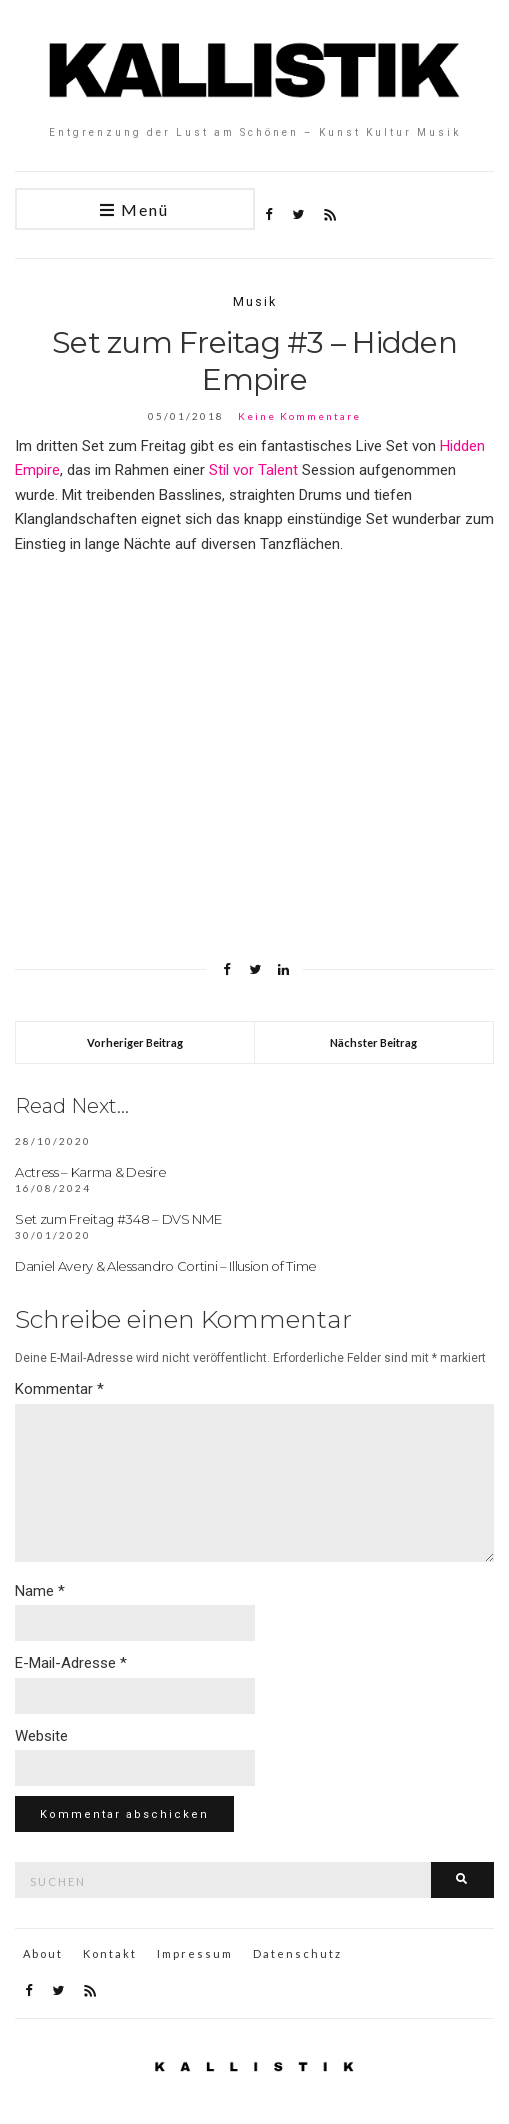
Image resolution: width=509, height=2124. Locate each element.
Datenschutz (297, 1953)
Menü (134, 210)
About (43, 1953)
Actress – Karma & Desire (90, 1172)
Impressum (195, 1953)
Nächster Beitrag (373, 1042)
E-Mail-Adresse (71, 1663)
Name (40, 1591)
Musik (255, 301)
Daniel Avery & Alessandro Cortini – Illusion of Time (166, 1266)
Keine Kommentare (299, 416)
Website (41, 1736)
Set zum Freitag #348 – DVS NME (118, 1219)
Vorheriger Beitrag (135, 1042)
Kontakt (110, 1953)
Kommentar (59, 1389)
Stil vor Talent (253, 470)
